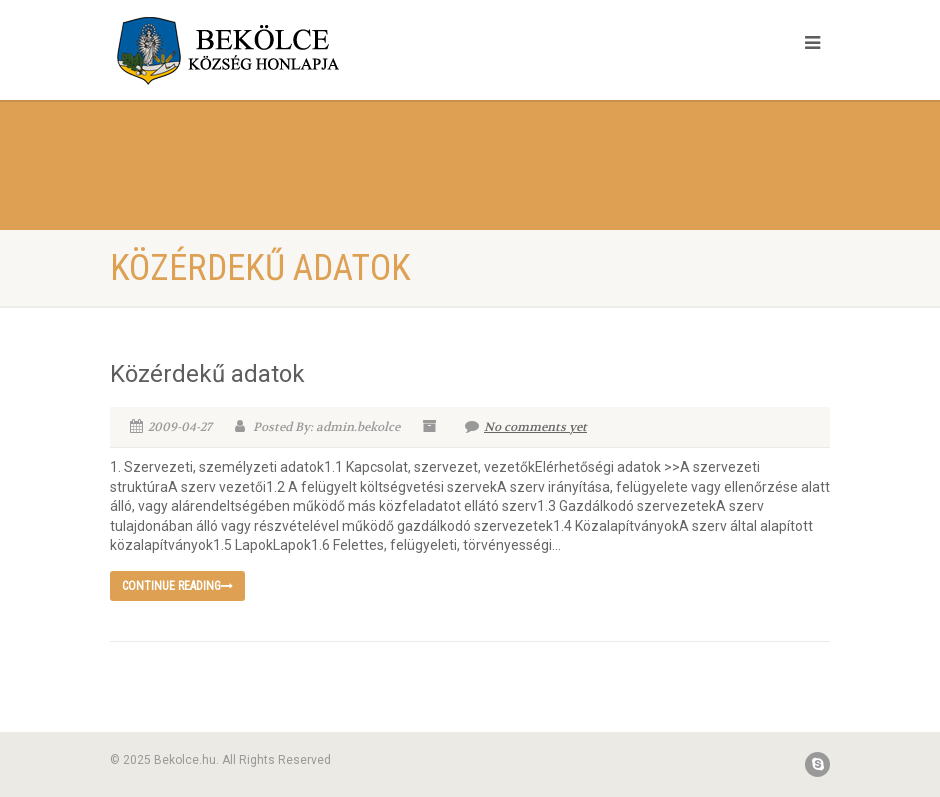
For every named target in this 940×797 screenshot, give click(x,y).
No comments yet (526, 427)
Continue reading (177, 586)
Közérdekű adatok (207, 374)
